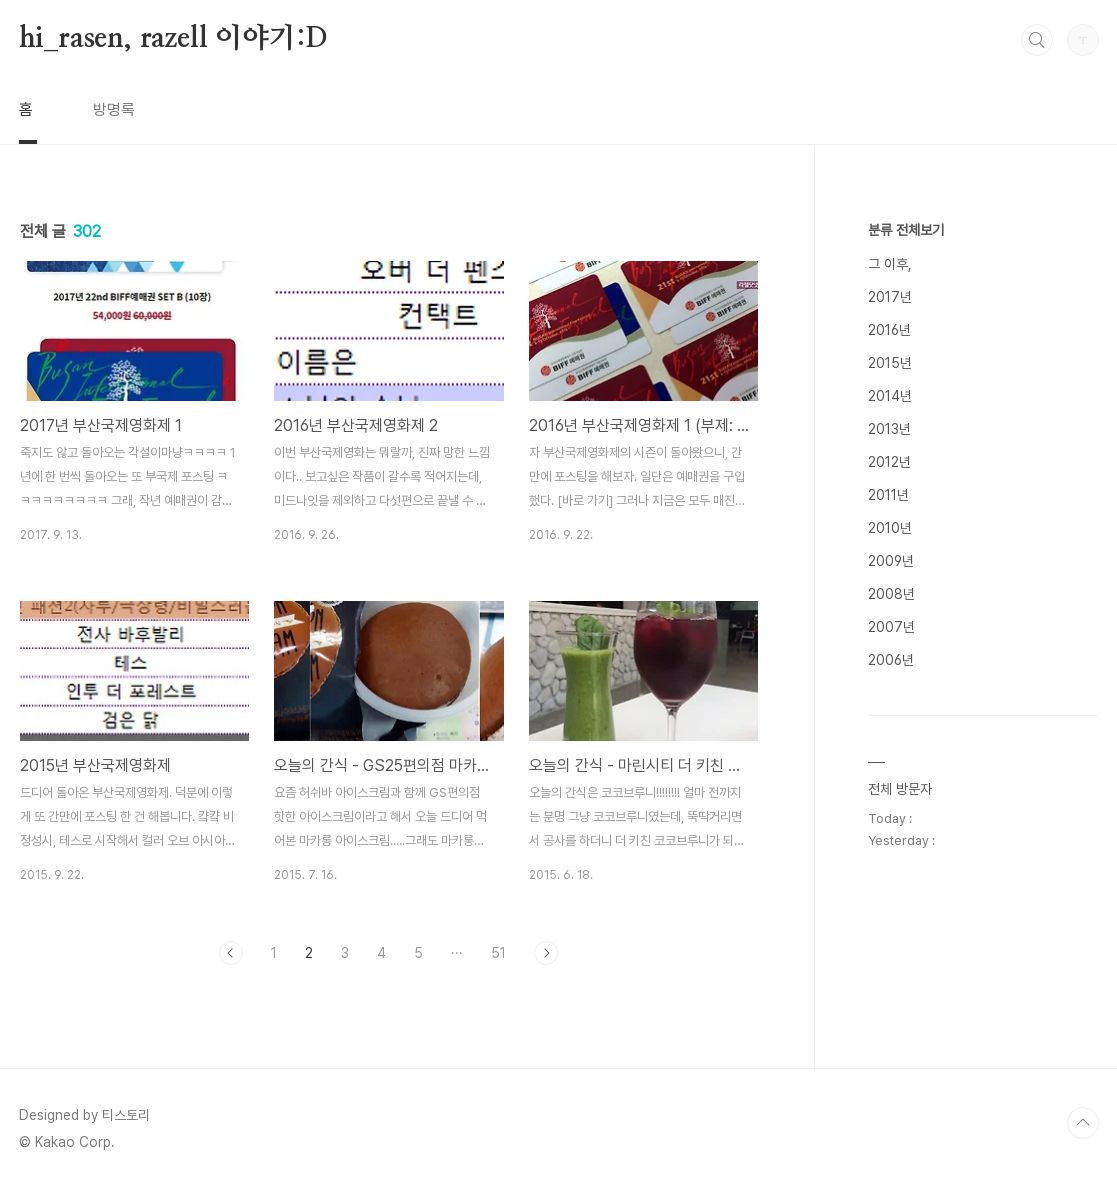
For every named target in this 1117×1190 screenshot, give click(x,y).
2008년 (891, 594)
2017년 (890, 297)
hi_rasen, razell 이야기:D (174, 39)
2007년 (891, 627)
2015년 (890, 363)
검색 (1037, 40)
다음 (546, 953)
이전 (231, 953)
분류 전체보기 (906, 230)
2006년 (891, 660)
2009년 (891, 561)
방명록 (114, 109)
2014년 (890, 396)
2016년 (889, 330)
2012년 (889, 462)
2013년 (889, 429)
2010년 (890, 528)
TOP (1083, 1123)
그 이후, (890, 264)
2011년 (888, 495)
